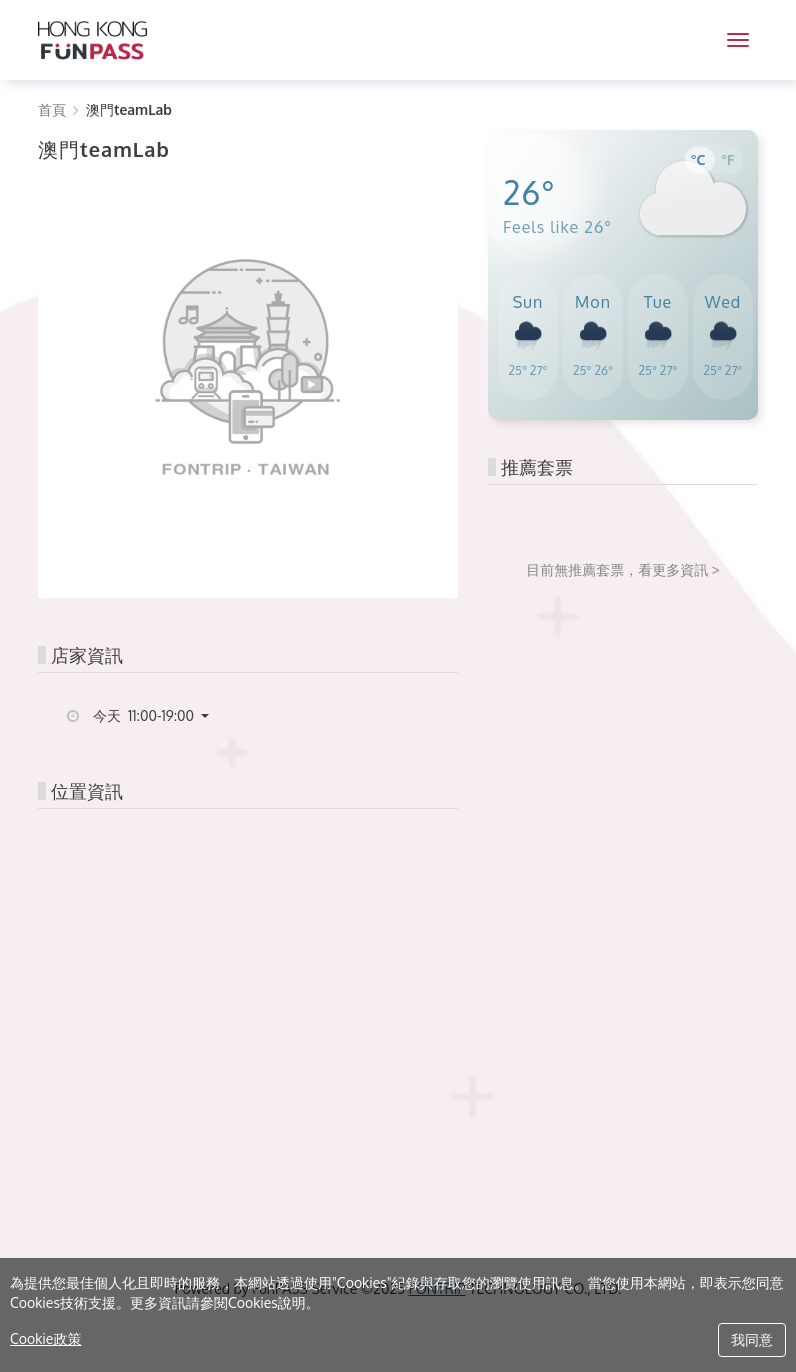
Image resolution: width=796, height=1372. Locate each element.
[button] (158, 716)
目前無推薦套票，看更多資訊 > (623, 569)
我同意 (752, 1339)
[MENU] (738, 40)
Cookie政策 (45, 1338)
